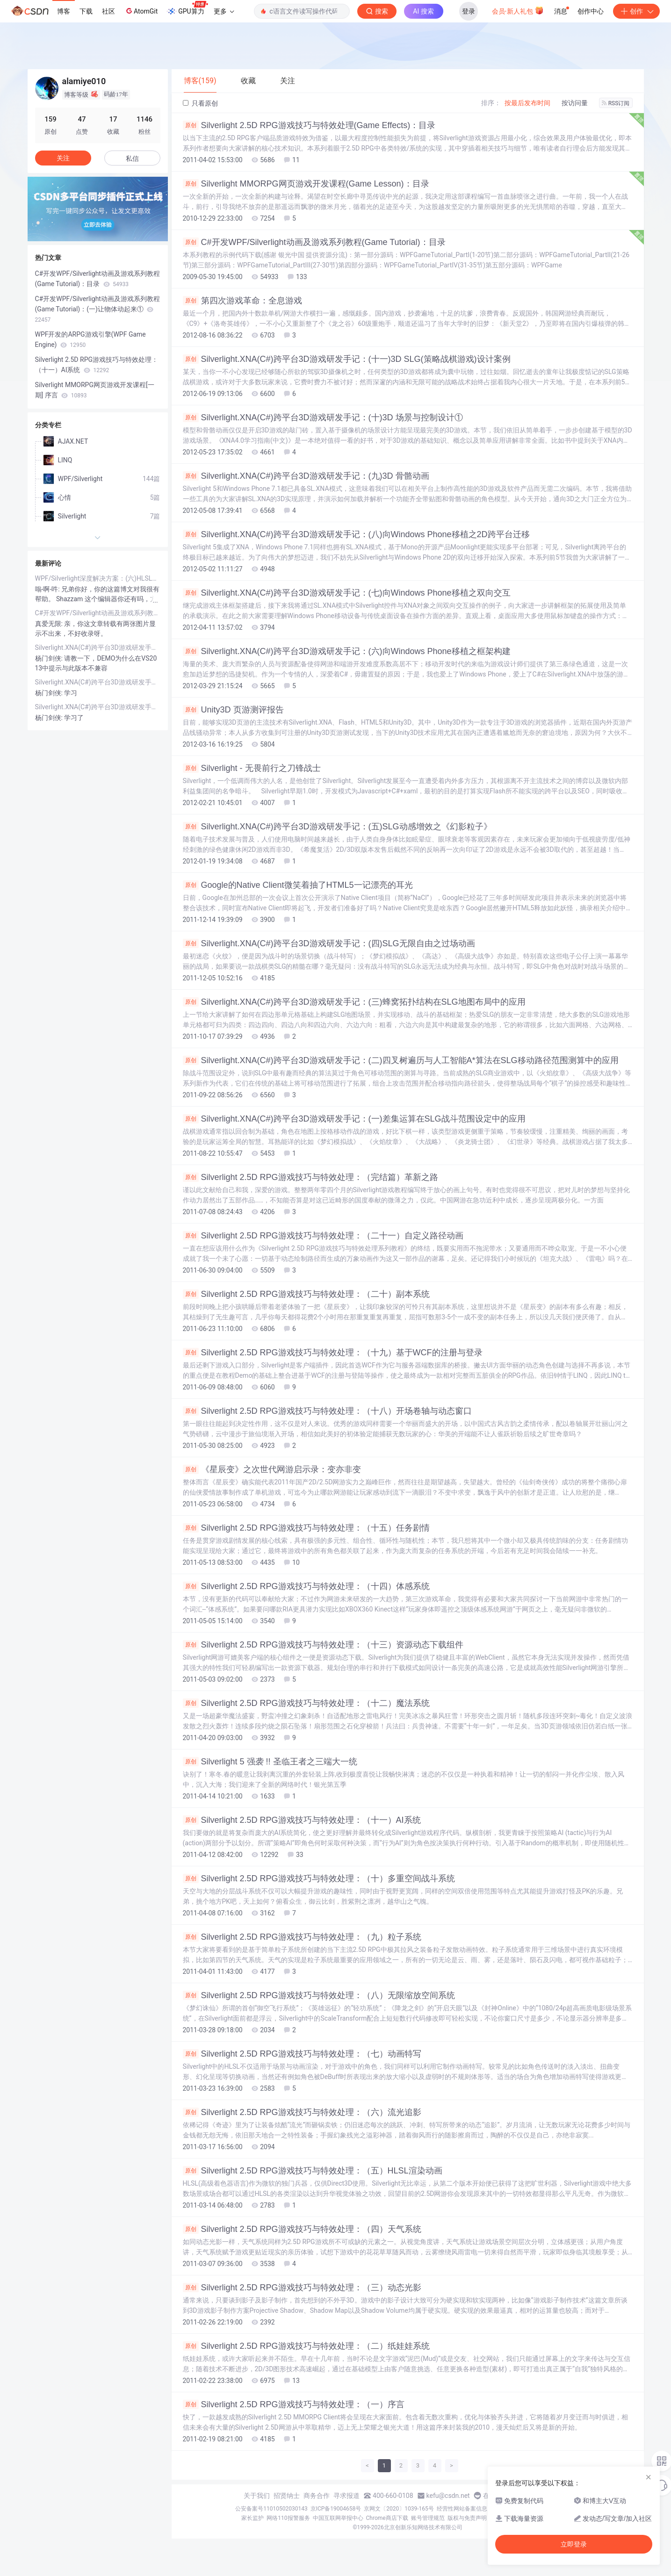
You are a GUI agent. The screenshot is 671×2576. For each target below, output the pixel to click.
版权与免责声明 (467, 2518)
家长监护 (252, 2518)
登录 (468, 11)
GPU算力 (187, 8)
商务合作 (316, 2495)
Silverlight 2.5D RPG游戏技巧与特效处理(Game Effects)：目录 (309, 125)
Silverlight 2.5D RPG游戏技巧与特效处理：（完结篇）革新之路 (310, 1177)
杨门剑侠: (50, 658)
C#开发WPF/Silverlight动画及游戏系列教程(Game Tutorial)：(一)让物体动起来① (97, 309)
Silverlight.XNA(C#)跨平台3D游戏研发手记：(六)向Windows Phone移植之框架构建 (347, 651)
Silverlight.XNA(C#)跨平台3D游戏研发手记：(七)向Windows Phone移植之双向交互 (347, 592)
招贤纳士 (287, 2495)
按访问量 (575, 103)
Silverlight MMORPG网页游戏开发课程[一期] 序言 (94, 390)
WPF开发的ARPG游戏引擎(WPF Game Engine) (90, 339)
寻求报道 (346, 2495)
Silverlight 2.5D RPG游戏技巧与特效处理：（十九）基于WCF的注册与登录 (333, 1352)
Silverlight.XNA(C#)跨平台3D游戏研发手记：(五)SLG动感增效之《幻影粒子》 (337, 826)
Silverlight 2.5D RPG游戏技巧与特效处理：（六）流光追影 (302, 2112)
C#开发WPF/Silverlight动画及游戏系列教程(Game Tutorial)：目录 (314, 242)
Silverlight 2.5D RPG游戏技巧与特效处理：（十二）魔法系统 (306, 1703)
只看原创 (200, 103)
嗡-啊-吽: (48, 589)
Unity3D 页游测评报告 (233, 709)
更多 (224, 11)
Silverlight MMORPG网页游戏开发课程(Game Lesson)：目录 (306, 183)
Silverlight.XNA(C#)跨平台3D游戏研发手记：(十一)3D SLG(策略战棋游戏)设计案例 (347, 359)
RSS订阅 (616, 103)
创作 (636, 11)
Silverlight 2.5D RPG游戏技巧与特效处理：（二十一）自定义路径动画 (323, 1235)
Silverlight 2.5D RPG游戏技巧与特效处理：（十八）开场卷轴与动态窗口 (327, 1411)
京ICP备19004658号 (335, 2508)
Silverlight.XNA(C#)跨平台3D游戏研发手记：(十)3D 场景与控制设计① (323, 417)
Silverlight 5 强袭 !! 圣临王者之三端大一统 (270, 1761)
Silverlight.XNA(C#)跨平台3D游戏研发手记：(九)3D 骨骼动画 (306, 476)
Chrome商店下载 (387, 2518)
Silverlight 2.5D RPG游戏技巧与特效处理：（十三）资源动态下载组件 (323, 1644)
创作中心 (590, 11)
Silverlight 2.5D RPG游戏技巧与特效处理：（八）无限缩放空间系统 (319, 1995)
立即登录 (574, 2544)
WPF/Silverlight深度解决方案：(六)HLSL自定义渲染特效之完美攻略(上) (97, 578)
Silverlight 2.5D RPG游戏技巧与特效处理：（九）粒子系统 (302, 1937)
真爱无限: (50, 623)
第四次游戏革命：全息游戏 (242, 300)
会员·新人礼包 (518, 10)
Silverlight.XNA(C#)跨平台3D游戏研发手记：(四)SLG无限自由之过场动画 (329, 943)
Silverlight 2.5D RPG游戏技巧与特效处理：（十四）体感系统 (306, 1586)
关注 (63, 158)
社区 (108, 11)
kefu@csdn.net (448, 2495)
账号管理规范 (428, 2518)
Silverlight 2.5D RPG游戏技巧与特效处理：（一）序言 (293, 2404)
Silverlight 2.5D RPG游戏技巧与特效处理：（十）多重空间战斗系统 (319, 1878)
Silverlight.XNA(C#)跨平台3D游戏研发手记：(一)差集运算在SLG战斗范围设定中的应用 (354, 1118)
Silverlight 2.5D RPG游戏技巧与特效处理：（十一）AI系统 (302, 1820)
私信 (132, 158)
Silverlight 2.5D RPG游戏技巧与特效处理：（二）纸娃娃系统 (306, 2346)
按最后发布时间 (527, 103)
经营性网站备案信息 (462, 2508)
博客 (63, 11)
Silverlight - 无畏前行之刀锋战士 (252, 768)
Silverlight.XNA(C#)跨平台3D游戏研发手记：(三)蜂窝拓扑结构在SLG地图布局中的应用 (354, 1002)
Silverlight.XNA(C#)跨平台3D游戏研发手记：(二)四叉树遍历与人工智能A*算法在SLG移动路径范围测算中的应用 (401, 1060)
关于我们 (257, 2495)
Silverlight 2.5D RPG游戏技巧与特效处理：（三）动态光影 (302, 2287)
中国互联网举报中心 (338, 2518)
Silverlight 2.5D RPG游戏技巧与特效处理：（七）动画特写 (302, 2053)
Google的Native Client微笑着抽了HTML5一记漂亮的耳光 (298, 885)
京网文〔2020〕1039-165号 (399, 2508)
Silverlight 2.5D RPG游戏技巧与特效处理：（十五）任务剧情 (306, 1528)
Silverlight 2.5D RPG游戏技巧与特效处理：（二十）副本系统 (306, 1294)
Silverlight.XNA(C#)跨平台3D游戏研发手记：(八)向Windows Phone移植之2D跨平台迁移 (356, 534)
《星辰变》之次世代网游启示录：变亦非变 (272, 1469)
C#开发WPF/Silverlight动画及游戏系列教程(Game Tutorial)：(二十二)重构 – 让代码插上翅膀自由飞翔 (97, 613)
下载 (86, 11)
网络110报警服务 (288, 2518)
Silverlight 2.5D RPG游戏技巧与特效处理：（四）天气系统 (302, 2229)
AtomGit (141, 11)
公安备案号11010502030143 (271, 2508)
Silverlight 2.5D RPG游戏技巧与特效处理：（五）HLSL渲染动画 (312, 2170)
